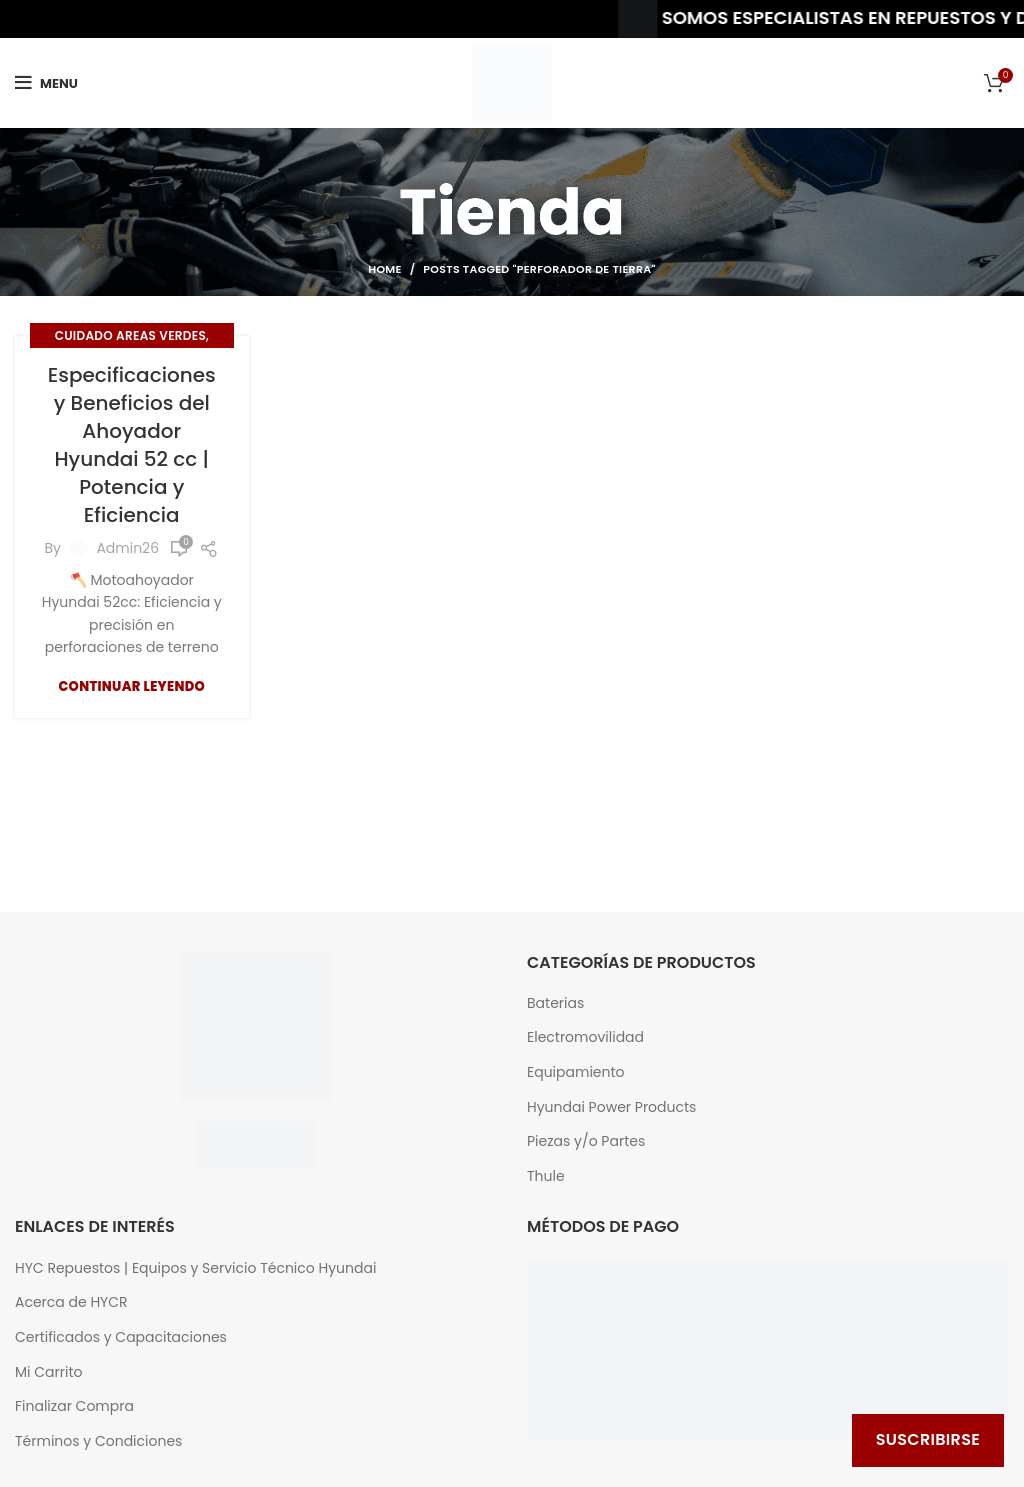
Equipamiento (576, 1072)
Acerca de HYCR (71, 1302)
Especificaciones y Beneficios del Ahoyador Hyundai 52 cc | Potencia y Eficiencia (132, 445)
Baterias (555, 1003)
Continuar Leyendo (131, 686)
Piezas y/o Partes (586, 1141)
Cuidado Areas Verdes (130, 335)
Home (384, 269)
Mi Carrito (48, 1372)
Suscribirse (928, 1439)
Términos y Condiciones (98, 1441)
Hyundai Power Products (611, 1107)
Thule (546, 1176)
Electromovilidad (585, 1037)
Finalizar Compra (74, 1406)
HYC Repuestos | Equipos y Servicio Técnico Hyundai (195, 1268)
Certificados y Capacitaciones (121, 1337)
